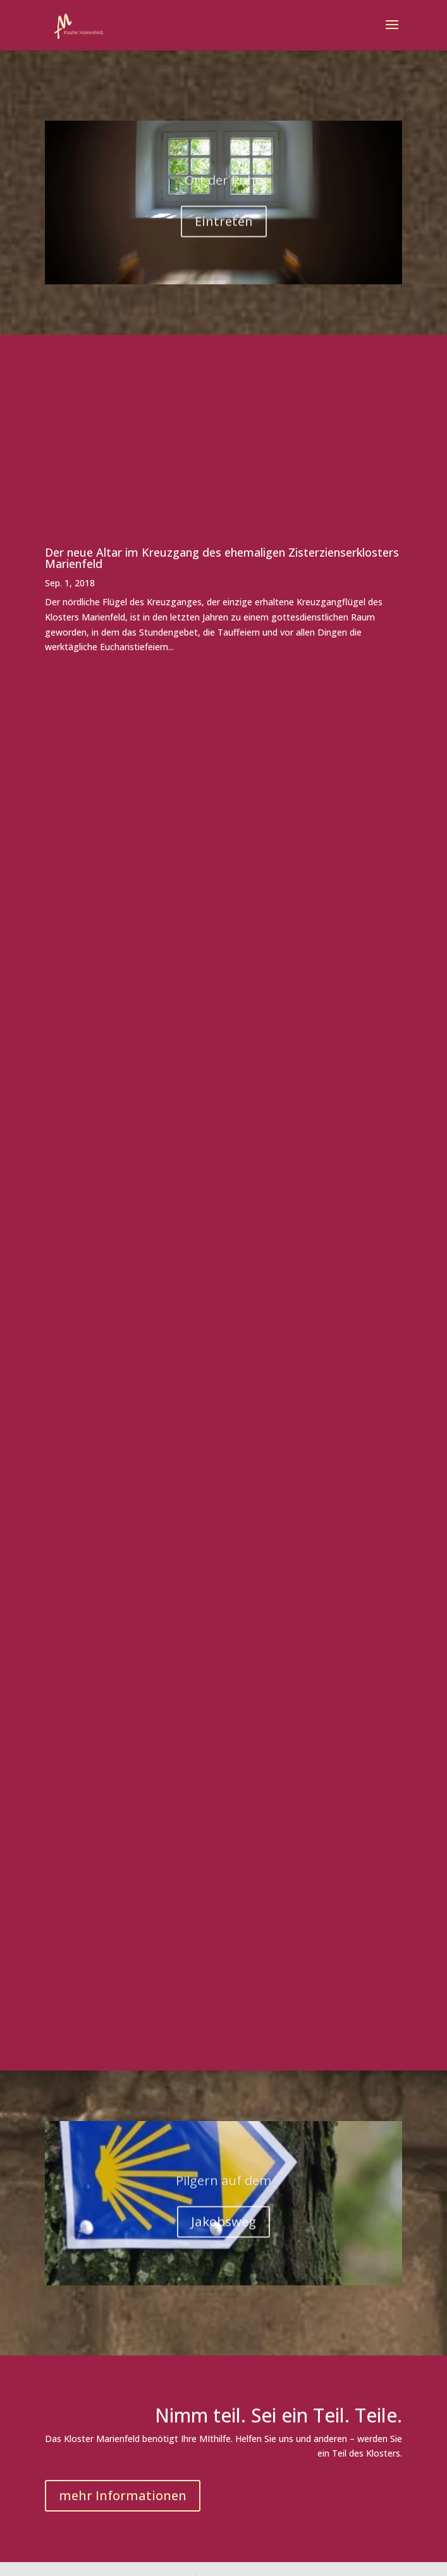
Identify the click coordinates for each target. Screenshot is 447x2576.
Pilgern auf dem (223, 2187)
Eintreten (224, 228)
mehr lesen (67, 662)
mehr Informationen (123, 2495)
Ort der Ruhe (223, 187)
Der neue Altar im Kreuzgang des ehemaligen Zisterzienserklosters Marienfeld (222, 558)
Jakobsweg (223, 2228)
